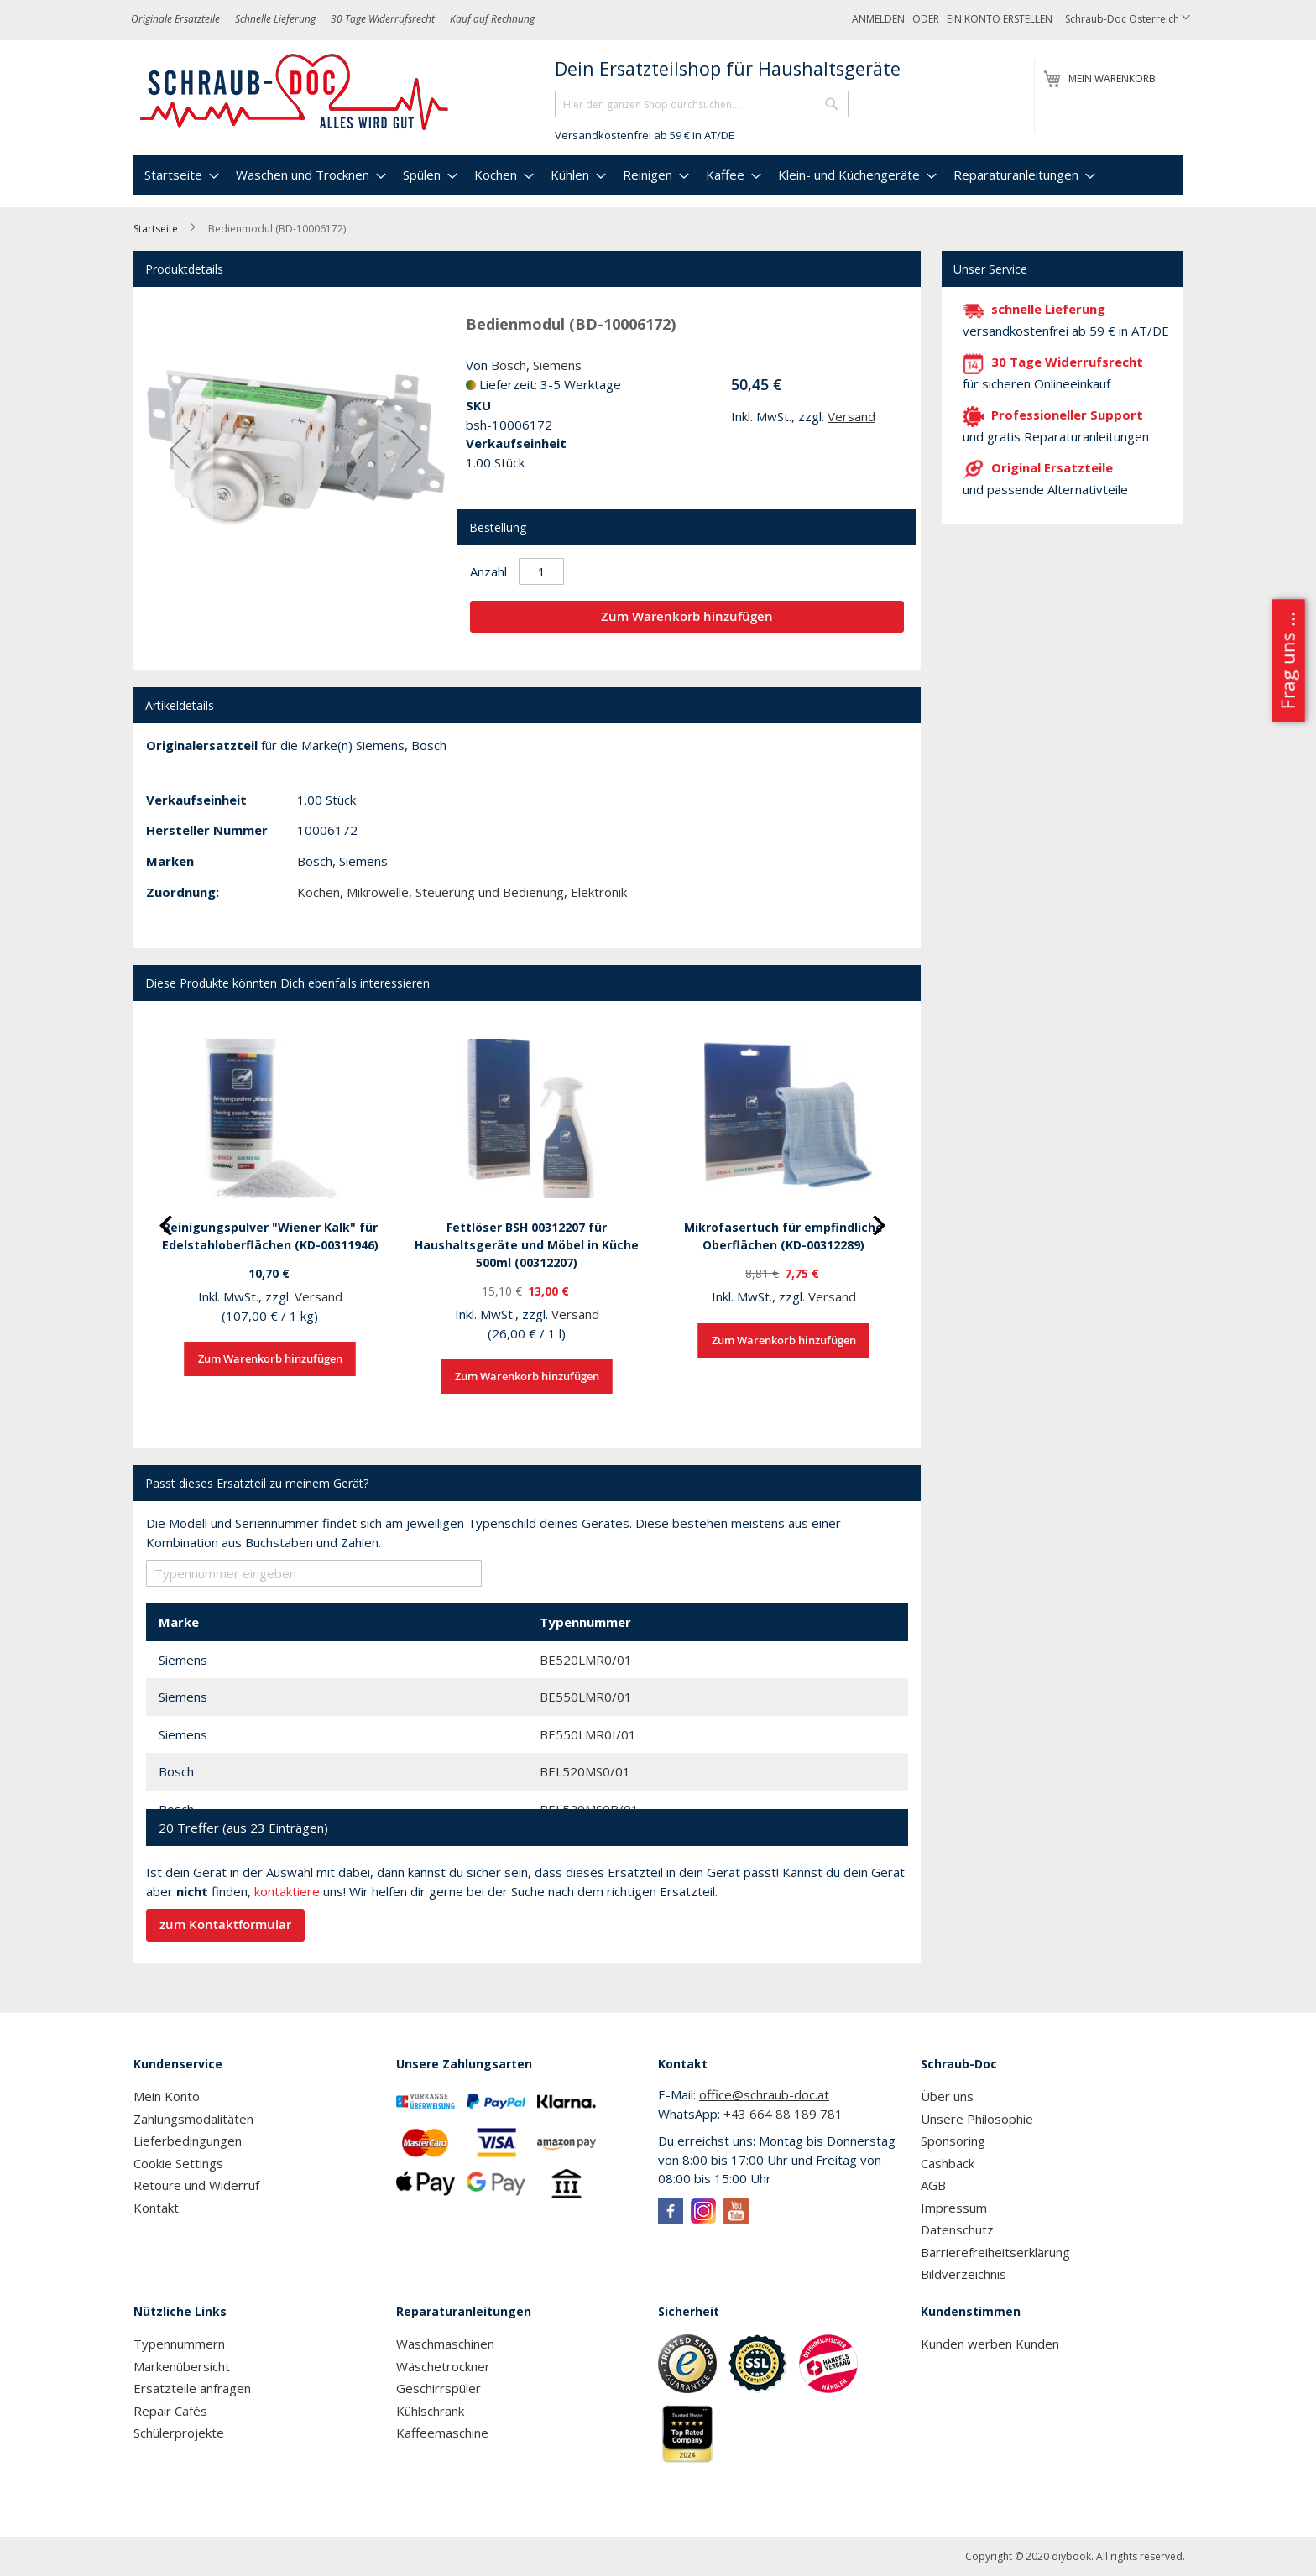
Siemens (557, 365)
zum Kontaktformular (225, 1924)
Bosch (508, 365)
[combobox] (702, 104)
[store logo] (295, 92)
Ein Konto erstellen (999, 19)
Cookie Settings (178, 2163)
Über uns (947, 2096)
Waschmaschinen (445, 2343)
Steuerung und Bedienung (489, 892)
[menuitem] (179, 175)
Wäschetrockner (443, 2366)
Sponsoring (953, 2140)
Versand (851, 416)
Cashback (947, 2163)
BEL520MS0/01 (585, 1771)
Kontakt (156, 2207)
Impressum (954, 2207)
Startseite (155, 229)
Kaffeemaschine (442, 2432)
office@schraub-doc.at (764, 2094)
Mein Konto (166, 2096)
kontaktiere (287, 1891)
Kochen (318, 892)
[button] (1127, 19)
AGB (933, 2185)
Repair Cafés (170, 2410)
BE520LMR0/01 (586, 1659)
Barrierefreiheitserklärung (995, 2252)
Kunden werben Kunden (990, 2343)
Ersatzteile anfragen (192, 2388)
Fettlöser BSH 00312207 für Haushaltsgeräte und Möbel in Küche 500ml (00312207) (527, 1244)
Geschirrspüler (438, 2388)
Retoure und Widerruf (196, 2185)
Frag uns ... (1287, 660)
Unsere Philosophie (977, 2118)
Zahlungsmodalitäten (193, 2118)
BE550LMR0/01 (586, 1696)
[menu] (658, 175)
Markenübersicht (181, 2366)
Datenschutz (957, 2229)
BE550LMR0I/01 (588, 1734)
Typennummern (179, 2343)
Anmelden (878, 19)
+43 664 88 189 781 (783, 2113)
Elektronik (599, 892)
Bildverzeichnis (963, 2274)
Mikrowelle (378, 892)
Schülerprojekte (178, 2432)
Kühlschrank (430, 2410)
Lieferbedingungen (187, 2140)
